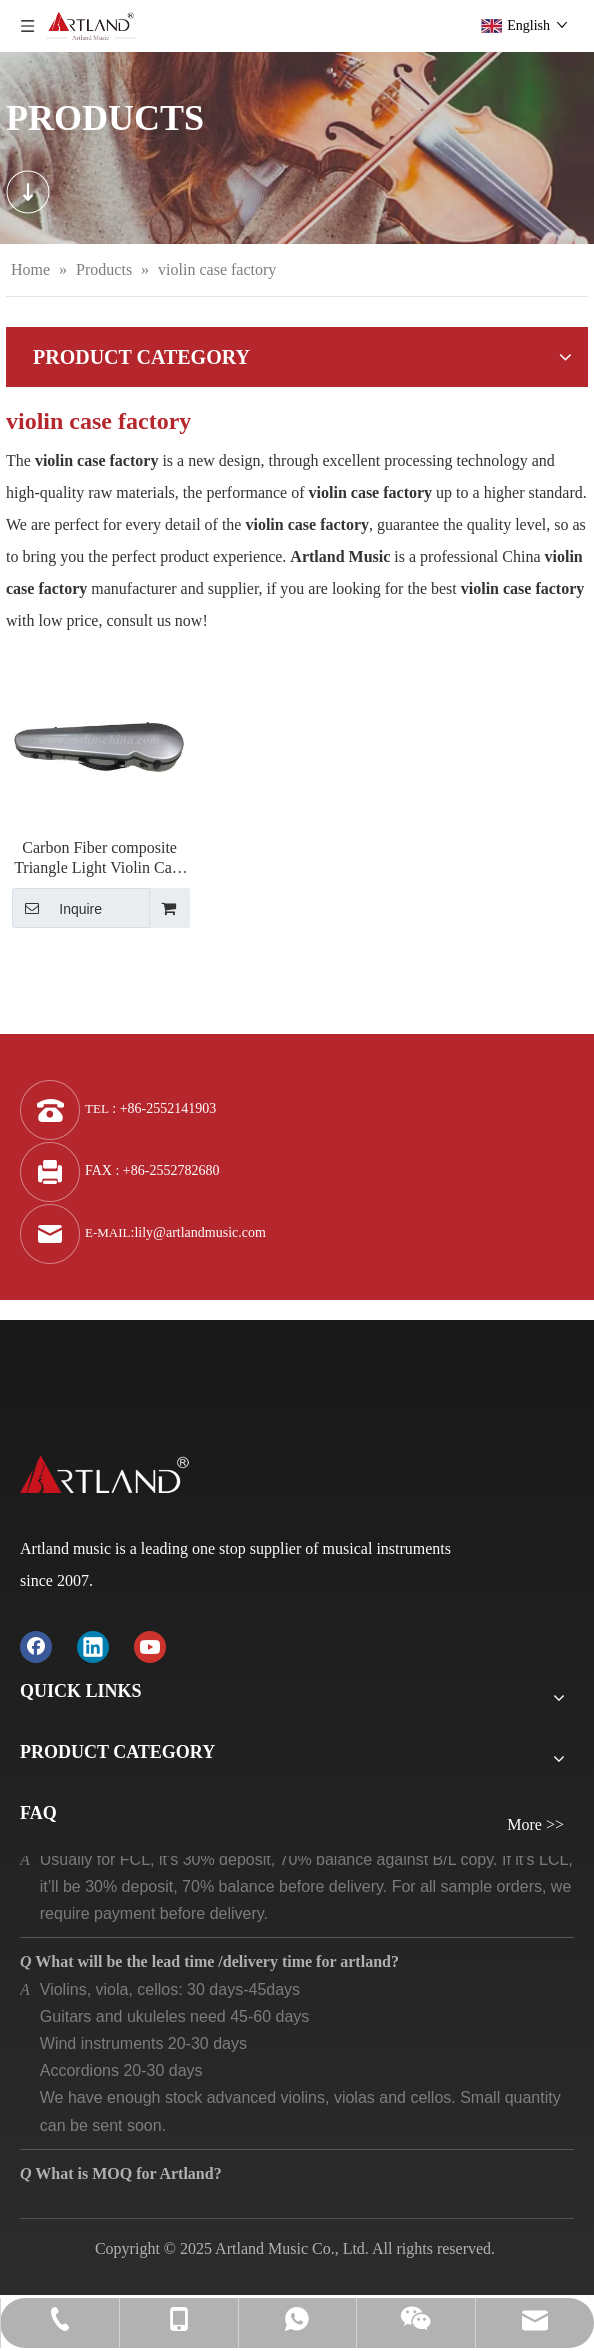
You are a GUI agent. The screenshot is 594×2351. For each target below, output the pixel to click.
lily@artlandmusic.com (199, 1232)
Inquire (57, 908)
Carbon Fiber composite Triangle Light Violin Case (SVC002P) (99, 858)
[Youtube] (150, 1645)
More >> (535, 1825)
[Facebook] (36, 1645)
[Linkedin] (93, 1645)
